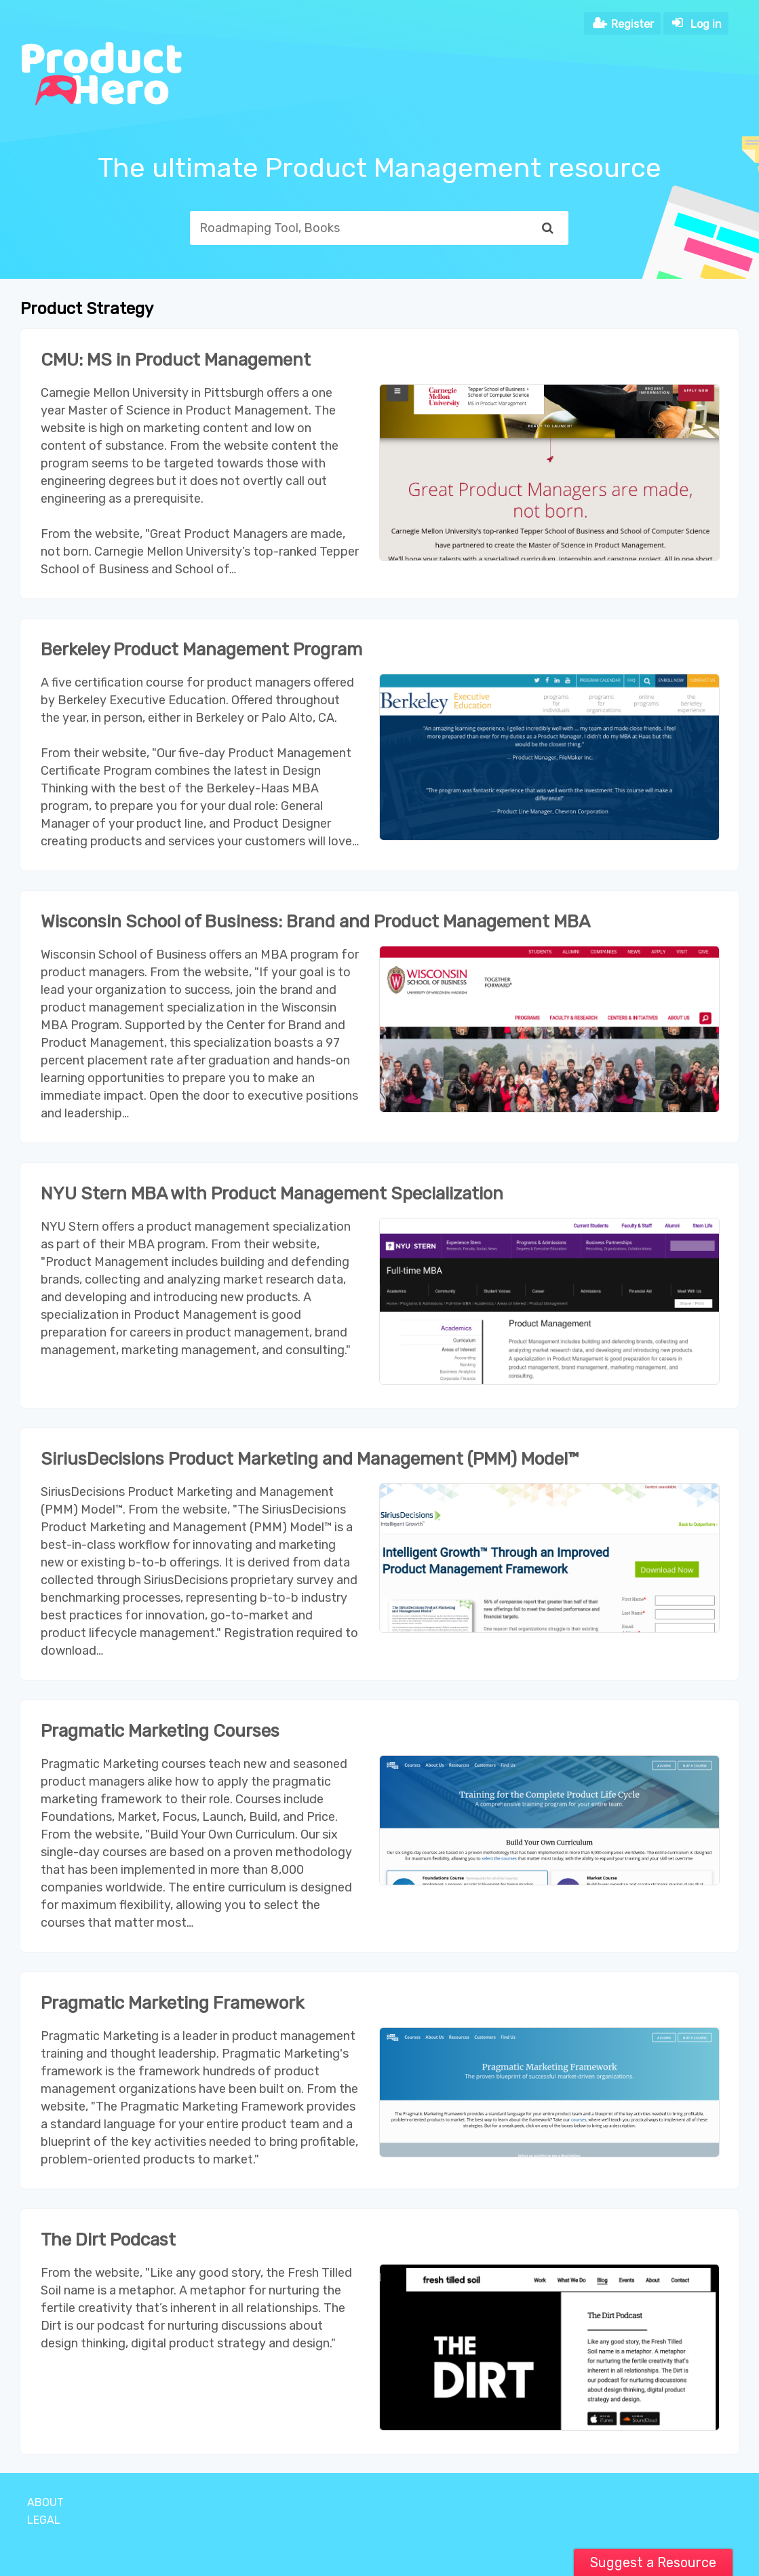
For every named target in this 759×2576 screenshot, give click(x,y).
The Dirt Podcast (108, 2239)
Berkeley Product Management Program (201, 649)
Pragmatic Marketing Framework (173, 2003)
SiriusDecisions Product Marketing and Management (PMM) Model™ (310, 1458)
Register (632, 24)
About (45, 2502)
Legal (43, 2520)
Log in (706, 24)
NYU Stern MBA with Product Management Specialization (272, 1193)
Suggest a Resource (653, 2562)
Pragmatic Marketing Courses (160, 1731)
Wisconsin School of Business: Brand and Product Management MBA (315, 921)
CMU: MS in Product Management (176, 359)
